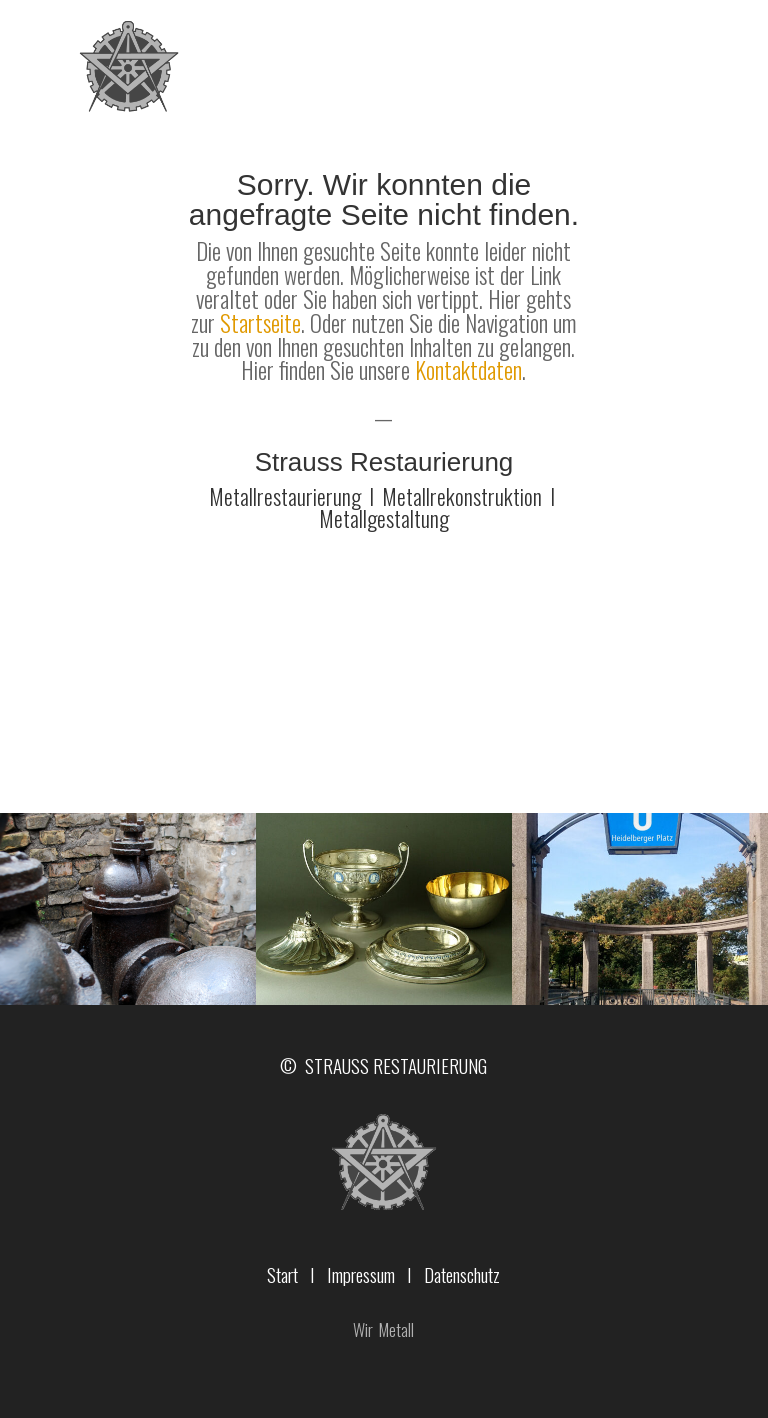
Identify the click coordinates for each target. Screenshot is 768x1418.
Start (282, 1274)
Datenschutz (462, 1274)
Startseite (260, 323)
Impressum (361, 1274)
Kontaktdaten (468, 370)
